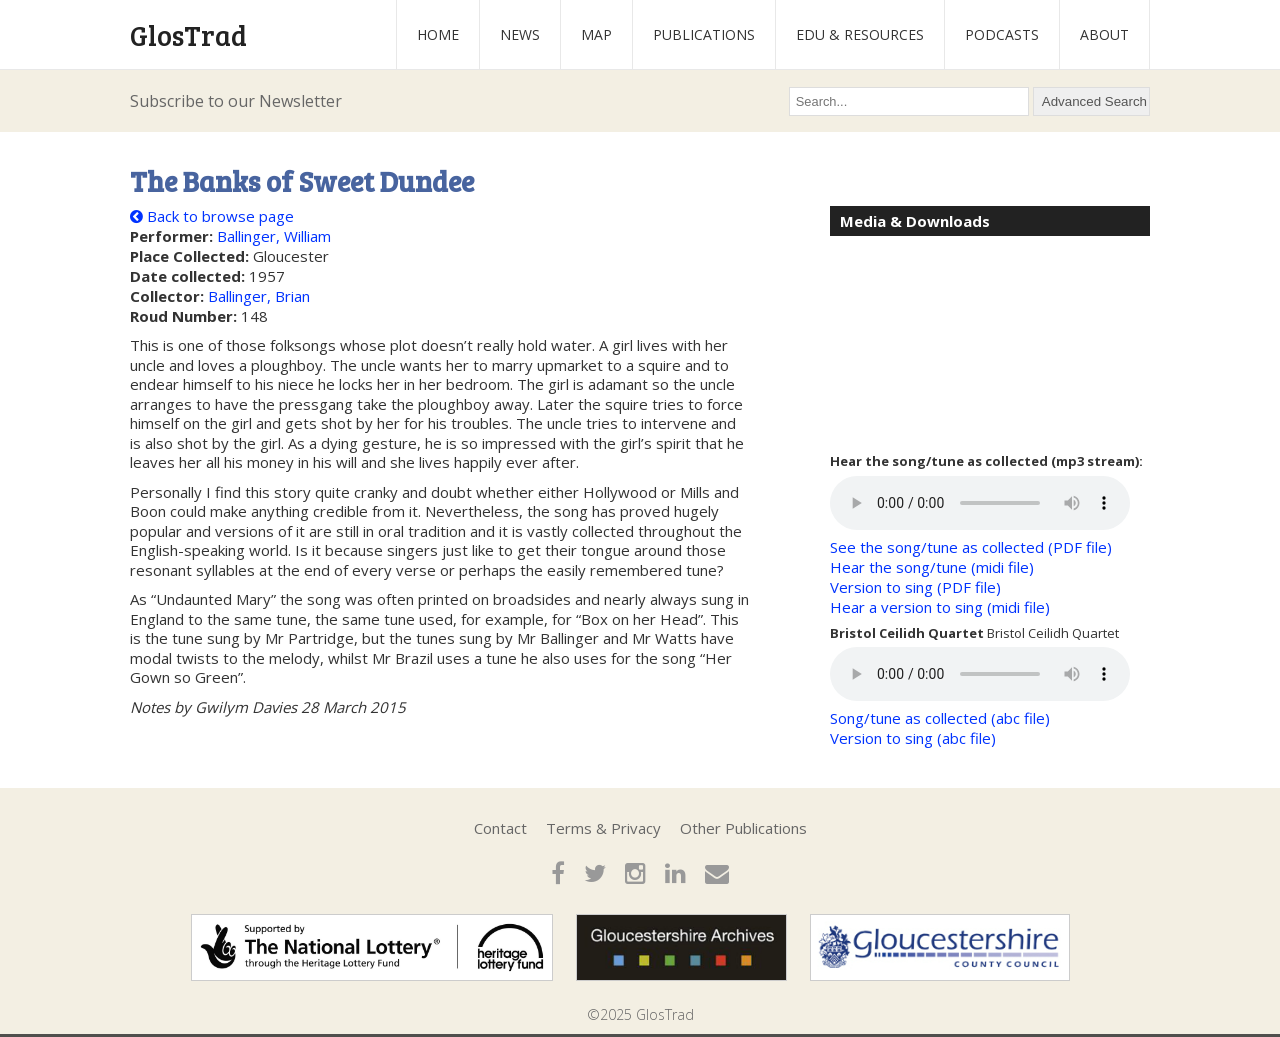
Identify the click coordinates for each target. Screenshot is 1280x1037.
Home (438, 34)
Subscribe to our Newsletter (236, 101)
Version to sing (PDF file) (915, 587)
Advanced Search (1094, 101)
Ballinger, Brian (259, 296)
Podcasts (1002, 34)
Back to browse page (212, 216)
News (520, 34)
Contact (500, 828)
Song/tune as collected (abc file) (940, 718)
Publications (704, 34)
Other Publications (743, 828)
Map (596, 34)
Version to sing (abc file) (913, 738)
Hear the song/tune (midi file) (932, 567)
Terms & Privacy (603, 828)
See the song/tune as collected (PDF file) (971, 547)
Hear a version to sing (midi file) (940, 607)
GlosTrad (188, 35)
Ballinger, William (274, 236)
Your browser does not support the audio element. (980, 503)
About (1104, 34)
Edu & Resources (860, 34)
